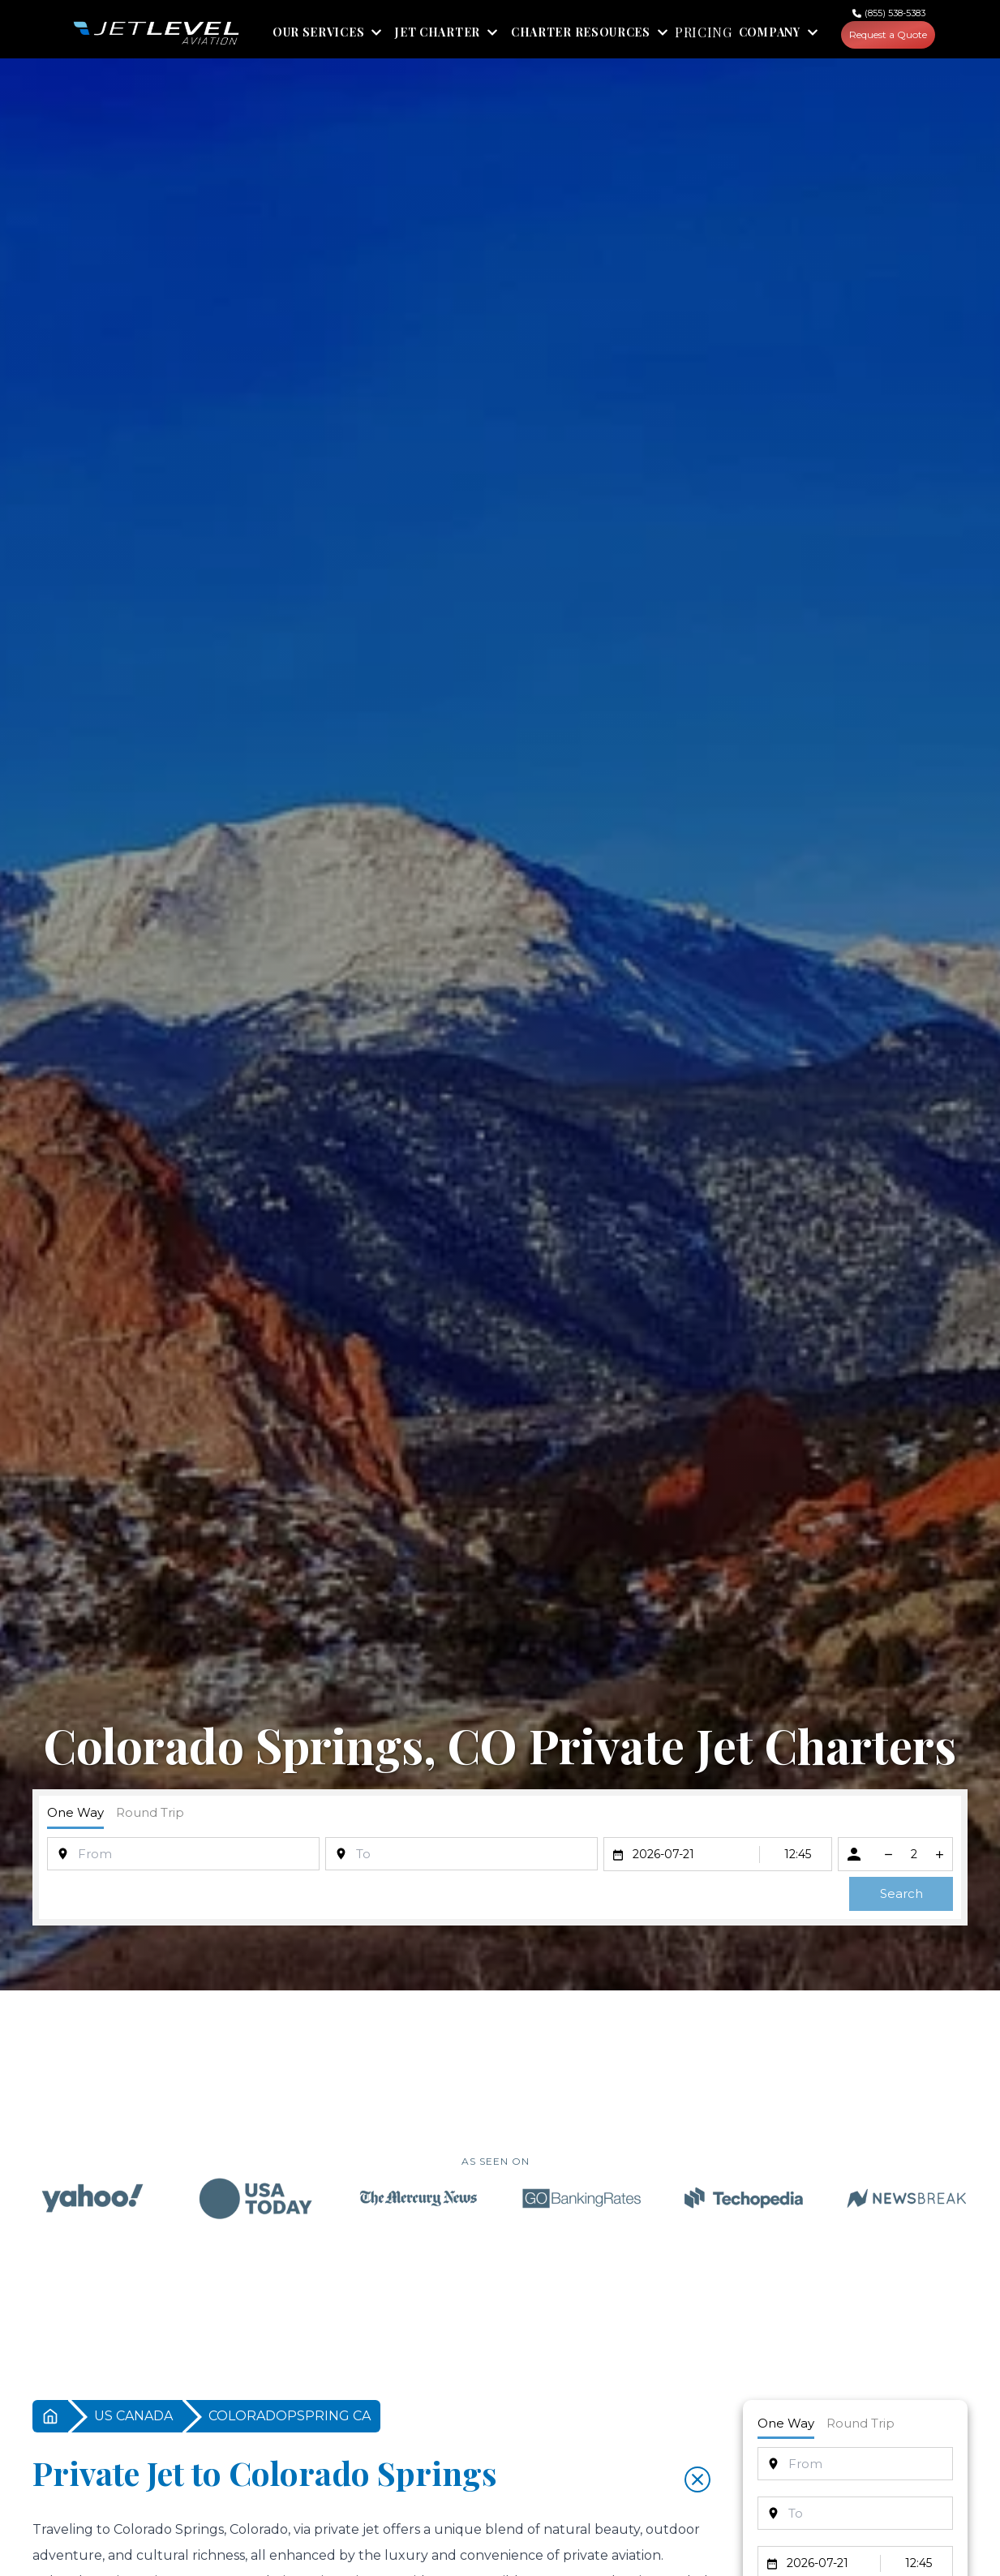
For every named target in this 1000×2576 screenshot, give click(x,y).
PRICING (700, 34)
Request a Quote (886, 35)
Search (901, 1895)
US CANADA (133, 2416)
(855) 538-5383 (895, 13)
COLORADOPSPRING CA (289, 2416)
